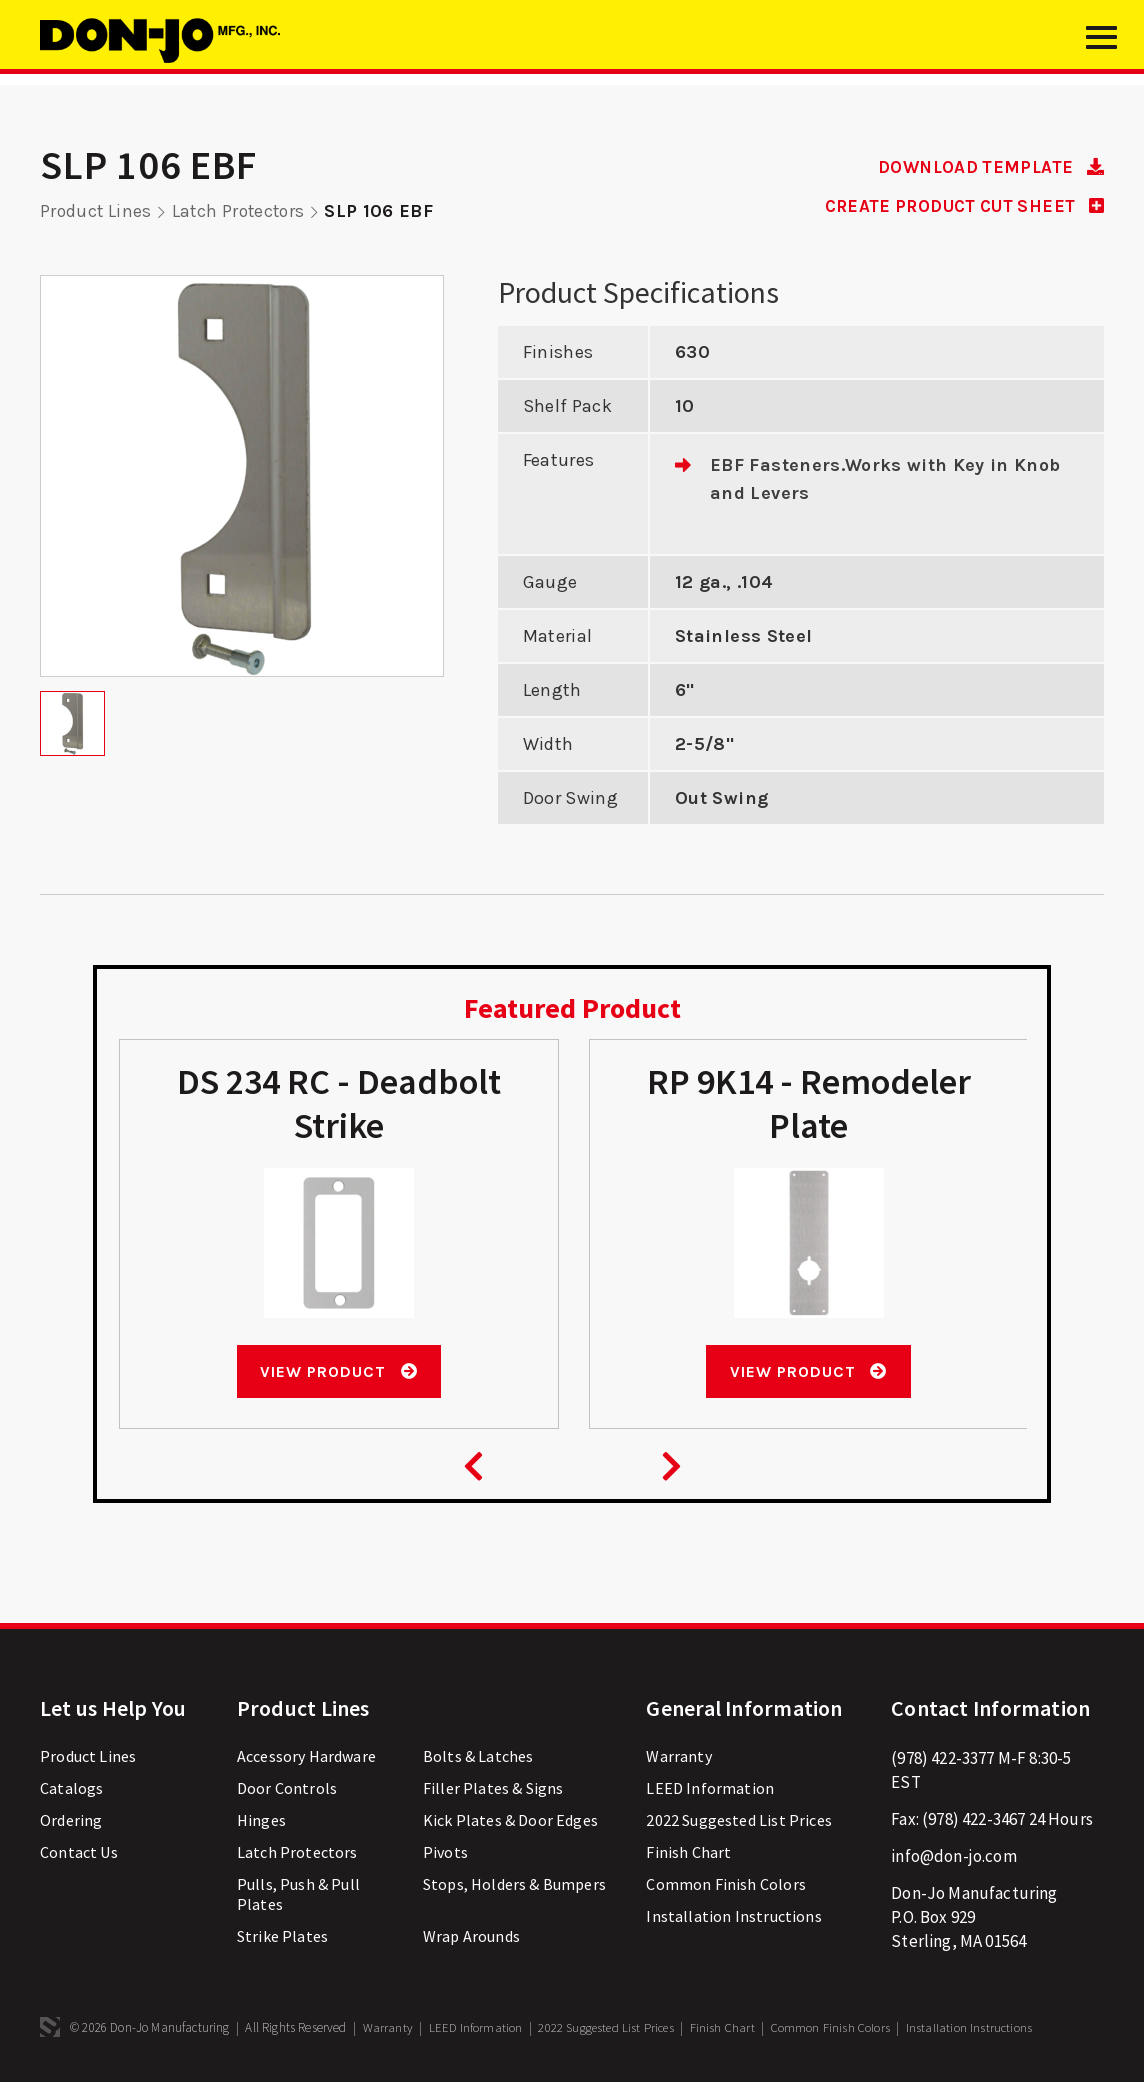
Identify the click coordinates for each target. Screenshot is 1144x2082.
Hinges (261, 1820)
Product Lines (97, 211)
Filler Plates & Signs (493, 1788)
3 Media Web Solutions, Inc (50, 2027)
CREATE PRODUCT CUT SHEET (955, 206)
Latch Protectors (243, 211)
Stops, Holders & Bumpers (514, 1884)
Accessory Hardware (306, 1756)
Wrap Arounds (471, 1936)
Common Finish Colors (725, 1884)
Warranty (678, 1756)
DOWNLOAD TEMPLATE (984, 167)
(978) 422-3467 (973, 1819)
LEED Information (710, 1788)
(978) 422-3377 (942, 1758)
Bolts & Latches (478, 1756)
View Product (338, 1370)
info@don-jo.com (954, 1856)
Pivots (445, 1852)
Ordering (71, 1820)
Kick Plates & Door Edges (510, 1820)
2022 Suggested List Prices (738, 1820)
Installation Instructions (733, 1916)
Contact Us (79, 1852)
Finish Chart (688, 1852)
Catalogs (71, 1788)
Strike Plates (282, 1936)
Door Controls (287, 1788)
